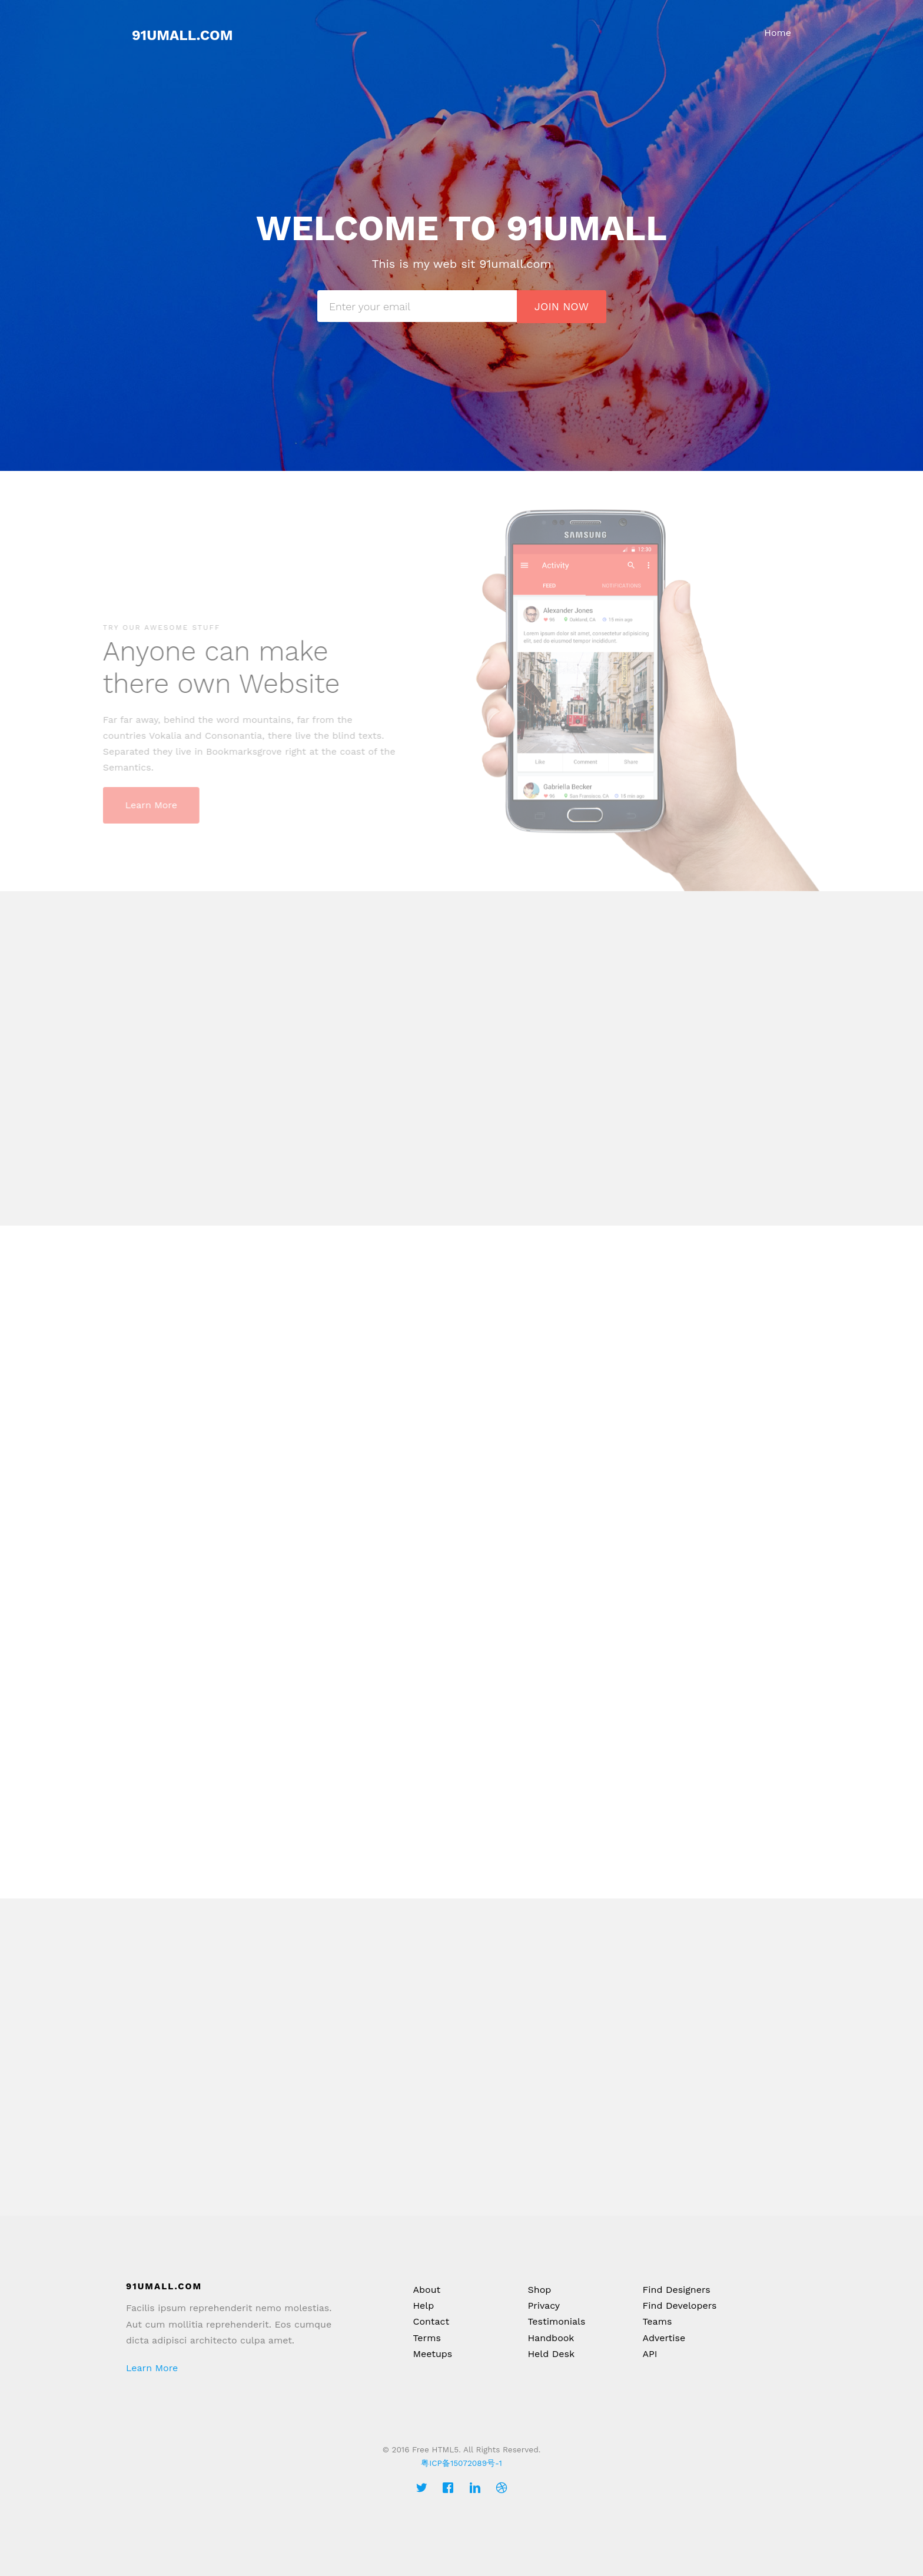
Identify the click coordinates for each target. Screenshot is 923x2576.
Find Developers (679, 2305)
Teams (657, 2321)
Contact (431, 2321)
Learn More (152, 2367)
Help (423, 2305)
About (426, 2289)
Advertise (663, 2337)
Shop (539, 2289)
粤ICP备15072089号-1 (461, 2463)
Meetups (432, 2353)
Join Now (561, 306)
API (649, 2353)
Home (777, 32)
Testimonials (556, 2321)
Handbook (550, 2337)
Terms (426, 2337)
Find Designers (676, 2289)
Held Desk (551, 2353)
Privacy (543, 2305)
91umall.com (182, 35)
